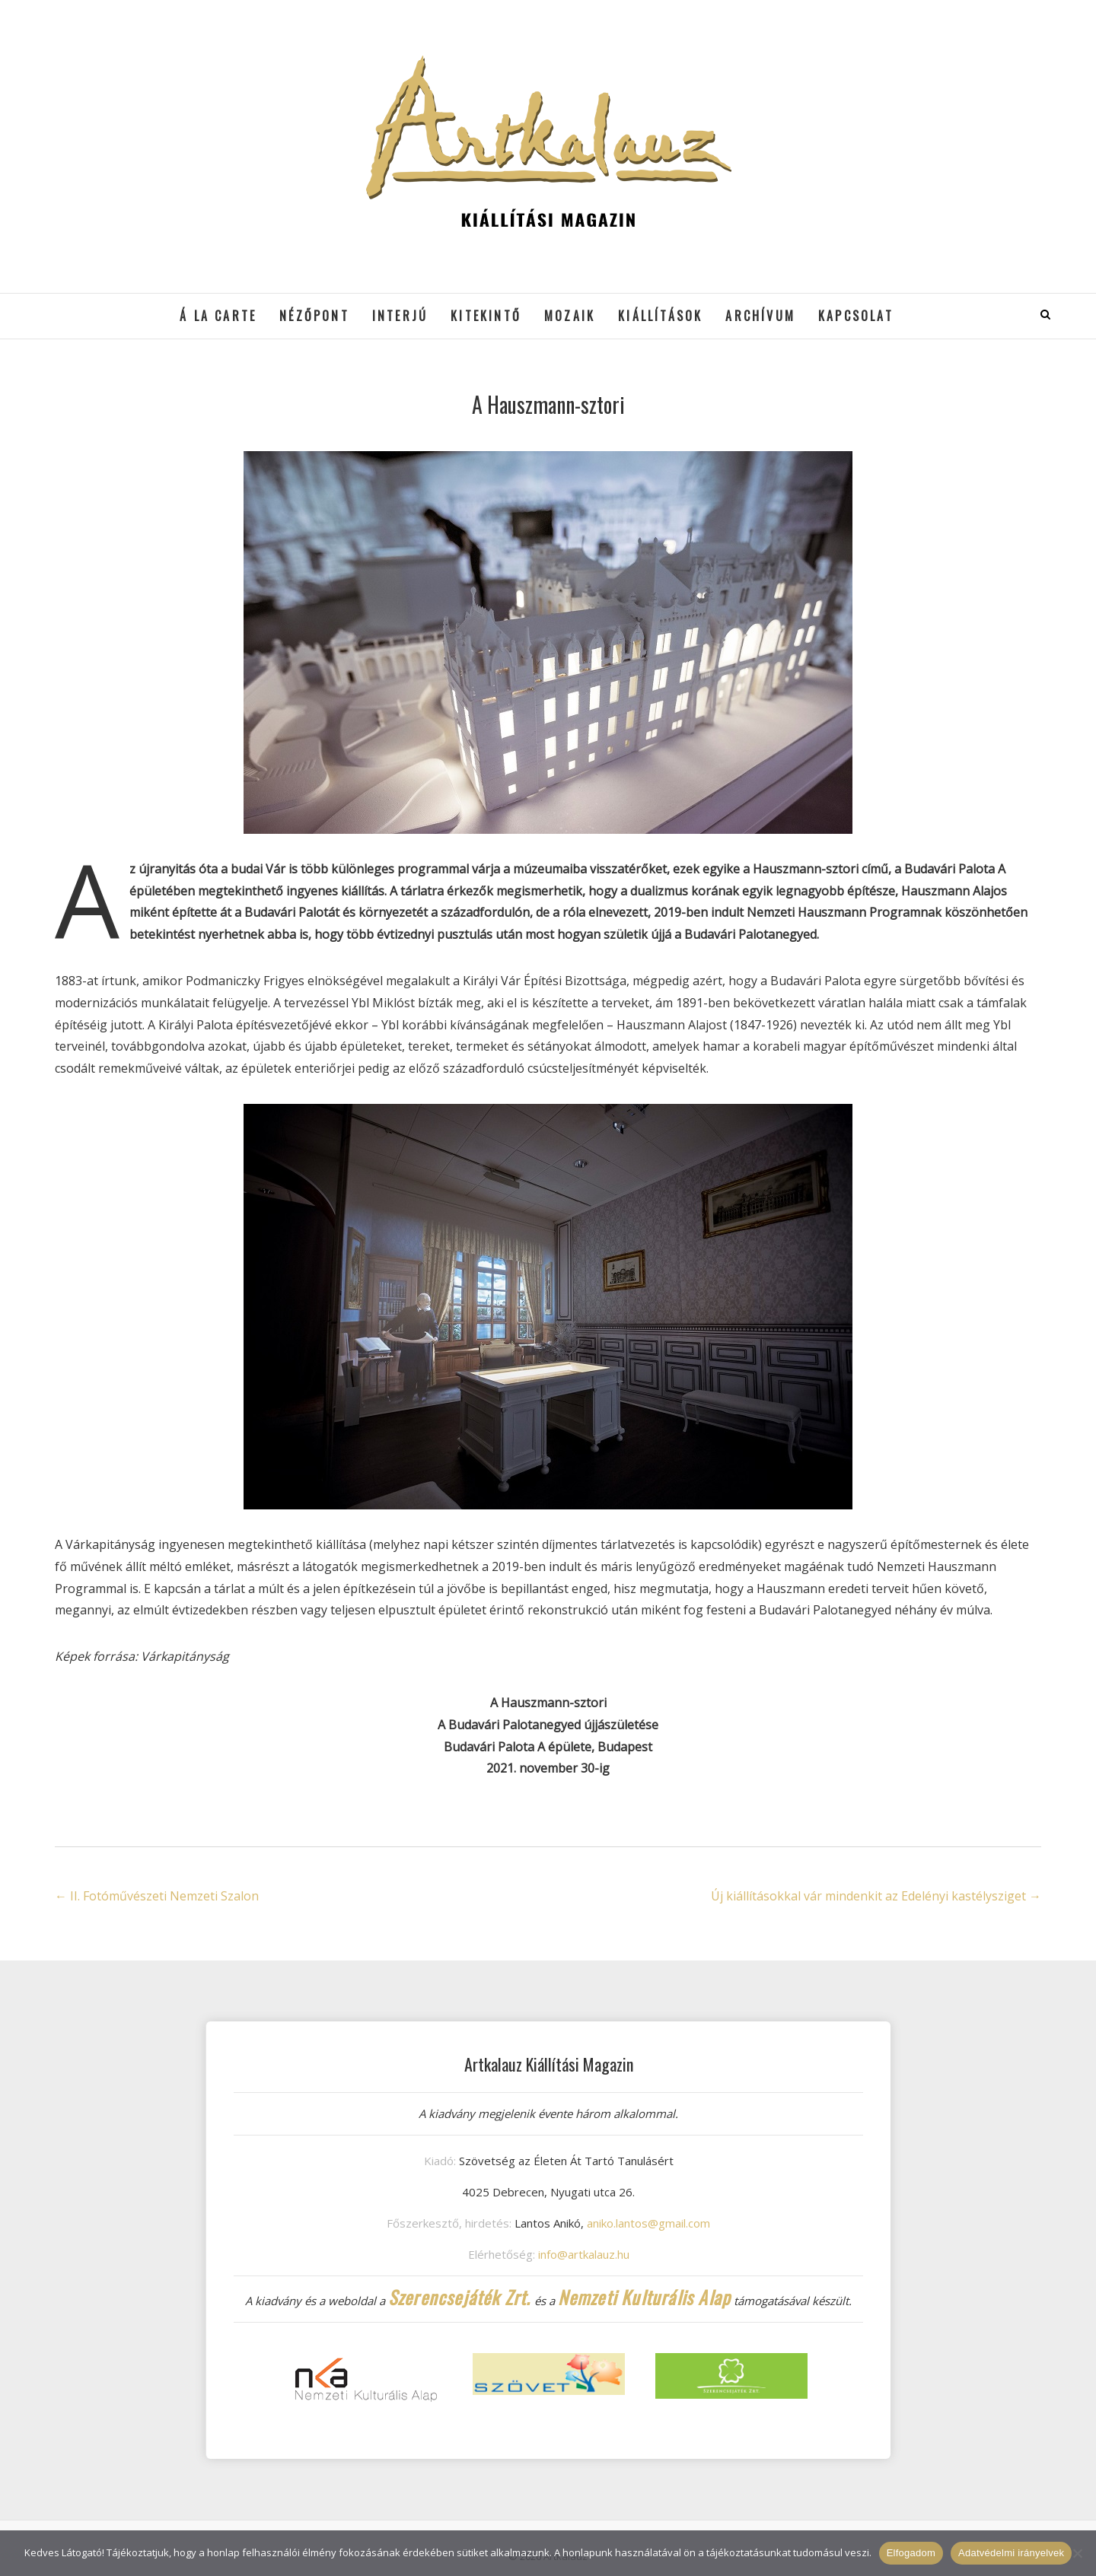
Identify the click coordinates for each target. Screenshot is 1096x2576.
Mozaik (569, 316)
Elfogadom (911, 2553)
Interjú (400, 316)
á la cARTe (218, 316)
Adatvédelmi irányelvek (1011, 2553)
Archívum (760, 316)
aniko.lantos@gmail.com (648, 2223)
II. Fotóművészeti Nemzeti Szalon (157, 1895)
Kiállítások (660, 316)
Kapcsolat (856, 316)
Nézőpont (314, 316)
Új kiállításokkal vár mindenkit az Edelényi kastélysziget (876, 1895)
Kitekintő (486, 316)
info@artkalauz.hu (583, 2254)
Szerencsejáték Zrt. (459, 2296)
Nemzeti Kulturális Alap (644, 2296)
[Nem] (1077, 2553)
